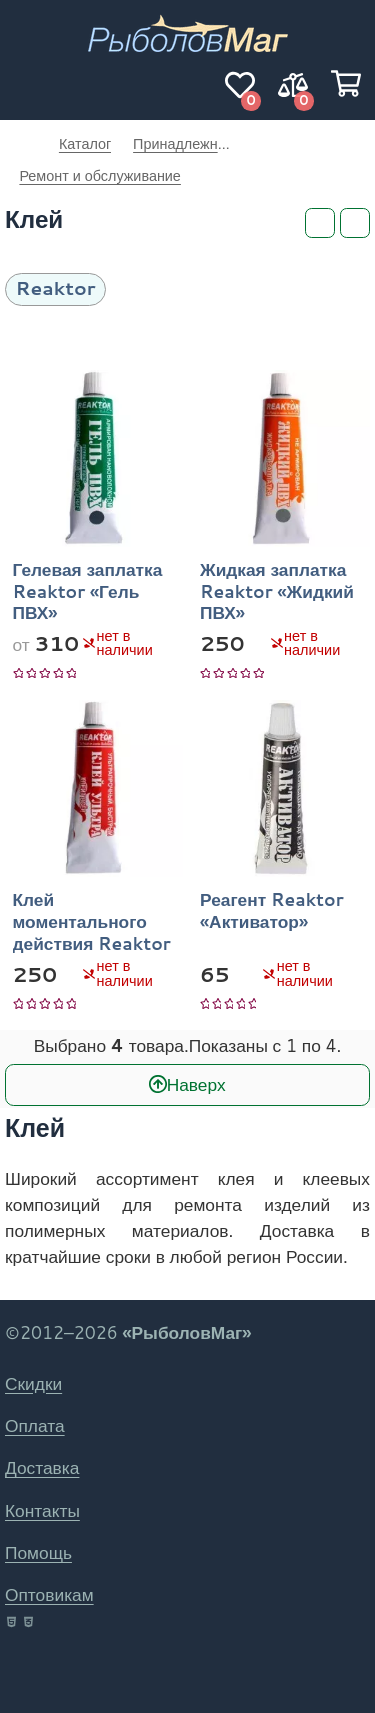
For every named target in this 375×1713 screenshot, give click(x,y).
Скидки (33, 1383)
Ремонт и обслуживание (100, 175)
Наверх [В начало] (196, 1083)
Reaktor (56, 287)
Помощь (38, 1552)
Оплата (35, 1425)
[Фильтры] (320, 223)
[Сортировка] (355, 223)
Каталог (85, 143)
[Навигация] (29, 85)
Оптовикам (49, 1594)
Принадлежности (182, 143)
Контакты (42, 1510)
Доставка (42, 1467)
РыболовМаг (21, 144)
